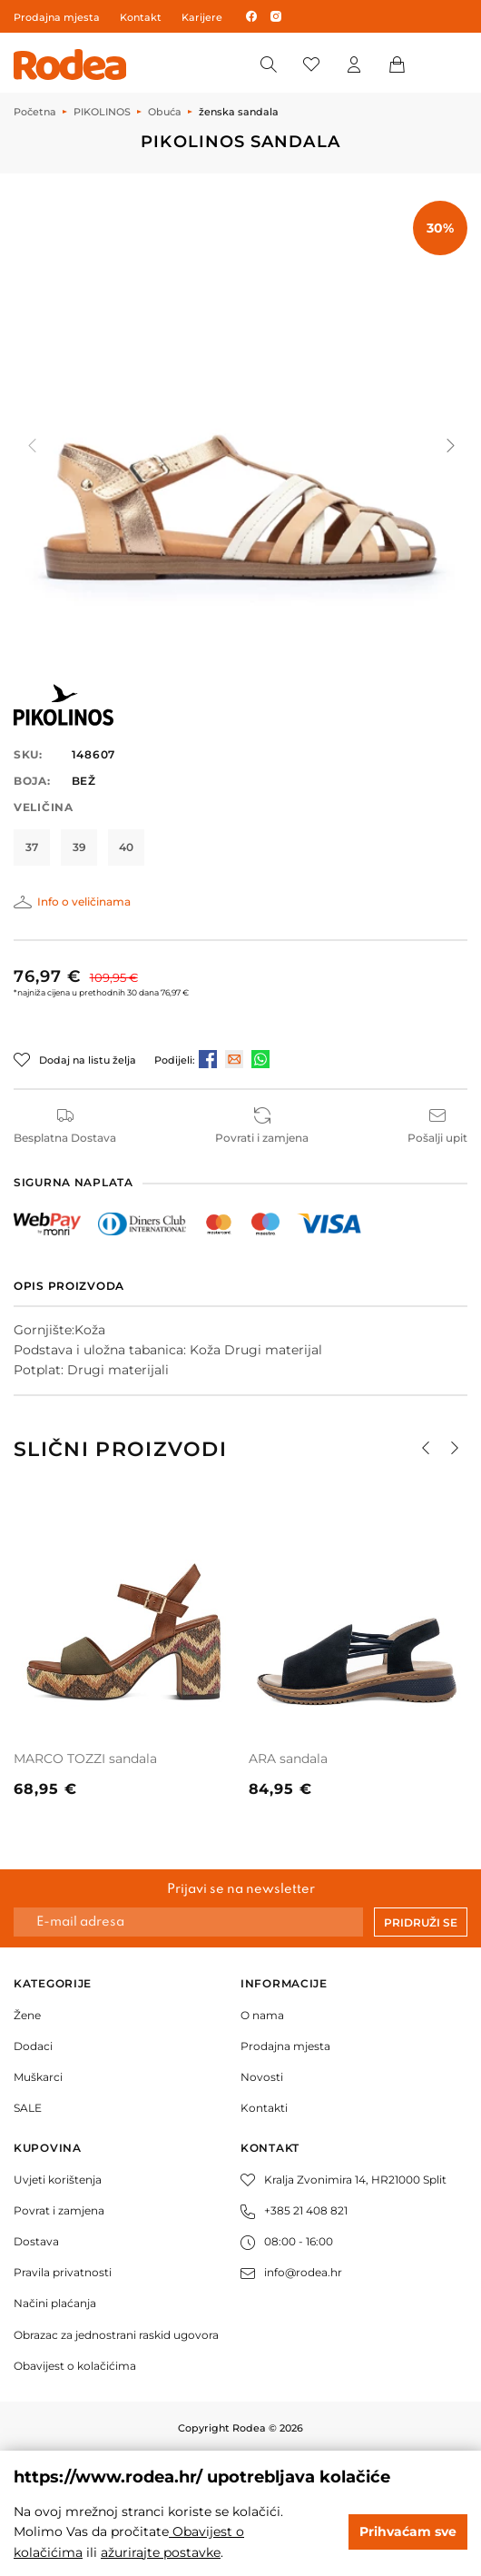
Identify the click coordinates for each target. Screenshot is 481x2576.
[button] (449, 446)
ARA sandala (288, 1758)
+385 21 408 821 (294, 2210)
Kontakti (264, 2108)
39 (79, 847)
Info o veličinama (84, 901)
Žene (27, 2015)
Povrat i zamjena (59, 2210)
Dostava (36, 2241)
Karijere (202, 17)
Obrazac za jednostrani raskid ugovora (116, 2335)
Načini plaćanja (55, 2303)
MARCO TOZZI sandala (85, 1758)
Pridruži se (420, 1922)
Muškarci (38, 2077)
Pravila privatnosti (63, 2272)
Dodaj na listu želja (87, 1060)
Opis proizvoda (69, 1286)
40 (126, 847)
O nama (262, 2015)
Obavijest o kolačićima (75, 2366)
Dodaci (33, 2046)
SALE (28, 2108)
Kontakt (141, 17)
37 (31, 847)
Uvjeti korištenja (58, 2179)
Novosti (261, 2077)
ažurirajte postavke (161, 2552)
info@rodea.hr (291, 2272)
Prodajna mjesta (57, 17)
